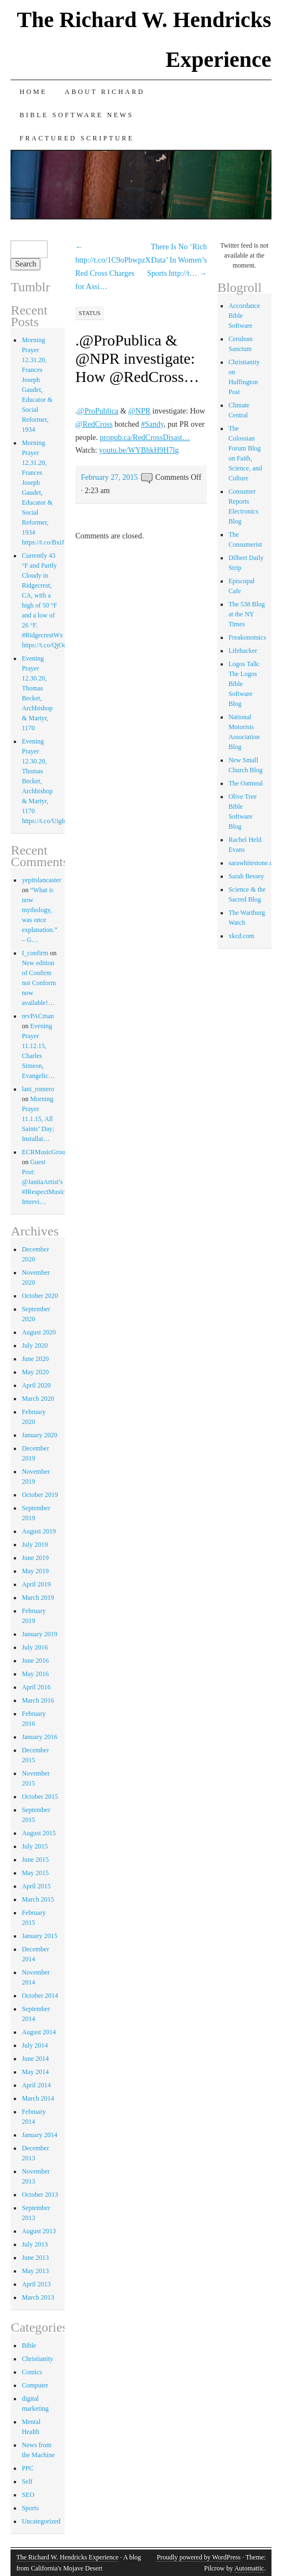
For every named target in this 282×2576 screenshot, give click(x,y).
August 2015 (39, 1833)
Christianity (37, 2359)
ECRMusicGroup (45, 1152)
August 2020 (39, 1332)
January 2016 (39, 1737)
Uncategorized (41, 2521)
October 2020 (40, 1296)
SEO (28, 2495)
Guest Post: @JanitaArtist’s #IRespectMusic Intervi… (43, 1182)
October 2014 (40, 1995)
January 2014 (39, 2135)
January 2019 (39, 1634)
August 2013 (39, 2231)
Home (33, 92)
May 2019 (35, 1571)
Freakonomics (247, 637)
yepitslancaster (41, 880)
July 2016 (35, 1647)
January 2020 (39, 1435)
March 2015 (38, 1899)
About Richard (105, 92)
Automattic (249, 2568)
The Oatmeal (245, 783)
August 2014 (39, 2032)
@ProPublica (97, 411)
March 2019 (38, 1597)
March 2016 (38, 1700)
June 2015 (35, 1859)
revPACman (38, 1016)
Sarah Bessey (246, 876)
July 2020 (35, 1345)
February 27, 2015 (109, 477)
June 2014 (35, 2058)
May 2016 (35, 1674)
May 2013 (35, 2271)
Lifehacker (242, 651)
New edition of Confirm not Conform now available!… (39, 983)
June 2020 (35, 1359)
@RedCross (93, 424)
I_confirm (35, 953)
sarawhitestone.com (254, 863)
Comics (32, 2372)
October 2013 (40, 2194)
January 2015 (39, 1936)
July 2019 (35, 1544)
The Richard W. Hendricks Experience (67, 2557)
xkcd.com (241, 936)
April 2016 (36, 1687)
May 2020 (35, 1372)
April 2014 (36, 2085)
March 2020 (38, 1398)
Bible (29, 2345)
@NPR (139, 411)
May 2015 (35, 1873)
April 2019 (36, 1584)
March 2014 (38, 2098)
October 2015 (40, 1796)
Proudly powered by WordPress (198, 2557)
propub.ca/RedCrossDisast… (145, 437)
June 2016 (35, 1660)
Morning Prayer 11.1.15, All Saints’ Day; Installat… (38, 1119)
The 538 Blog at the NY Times (246, 614)
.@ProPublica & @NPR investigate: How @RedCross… (137, 358)
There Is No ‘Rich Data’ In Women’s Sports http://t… (177, 260)
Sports (30, 2508)
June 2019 (35, 1558)
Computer (35, 2385)
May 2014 (35, 2072)
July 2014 (35, 2045)
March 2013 (38, 2297)
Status (89, 313)
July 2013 (35, 2244)
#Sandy (152, 424)
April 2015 (36, 1886)
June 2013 (35, 2257)
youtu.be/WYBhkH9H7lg (139, 450)
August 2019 (39, 1531)
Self (27, 2481)
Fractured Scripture (76, 138)
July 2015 (35, 1846)
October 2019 (40, 1495)
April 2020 (36, 1385)
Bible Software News (76, 115)
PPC (27, 2468)
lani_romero (38, 1089)
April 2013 (36, 2284)
